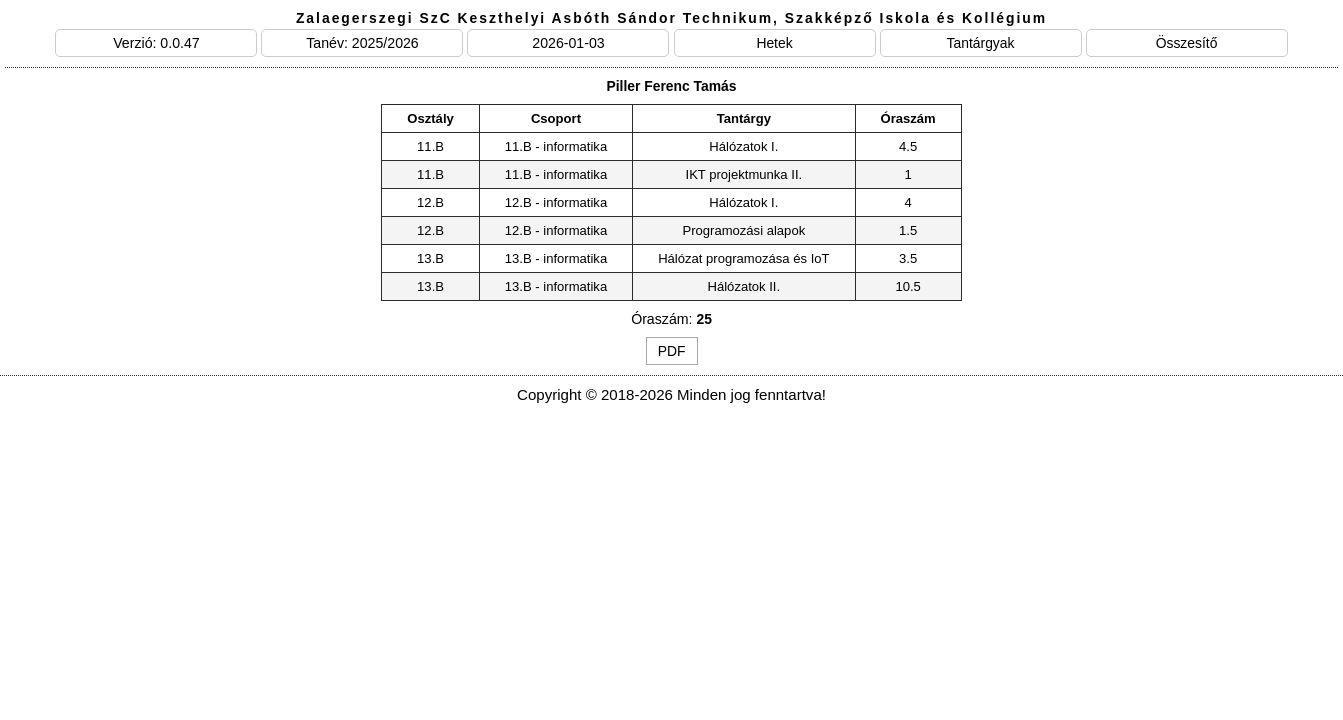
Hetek (774, 43)
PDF (672, 351)
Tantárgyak (981, 43)
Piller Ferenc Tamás (671, 86)
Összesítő (1187, 43)
